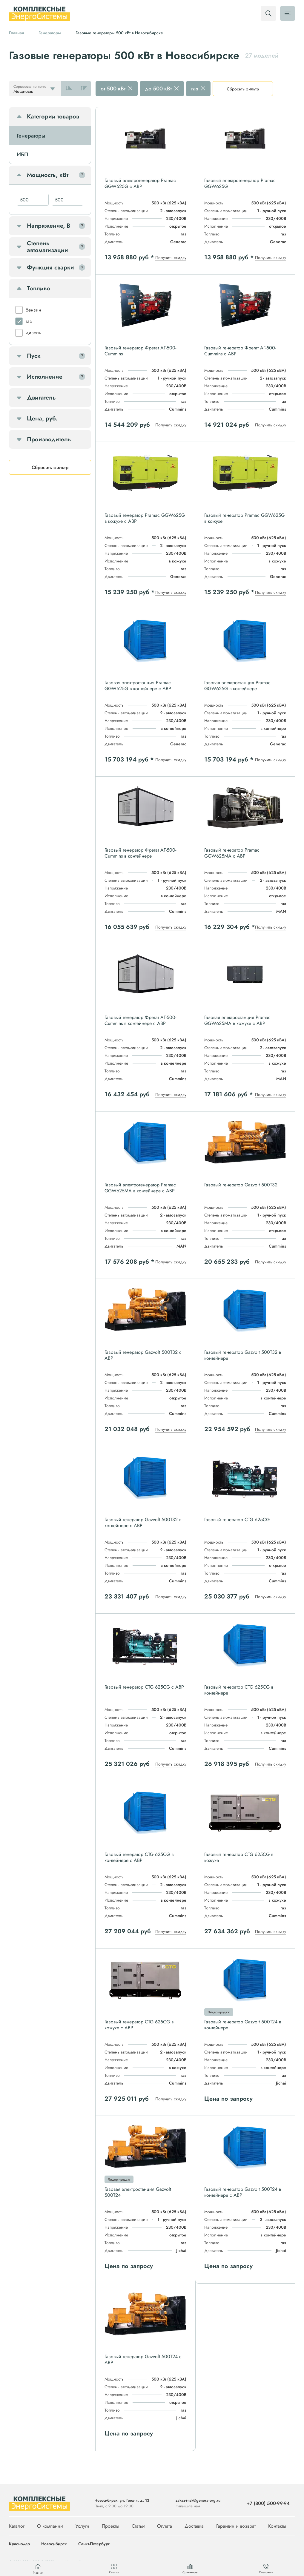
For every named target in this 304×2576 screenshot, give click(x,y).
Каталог (16, 2526)
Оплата (164, 2526)
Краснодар (19, 2544)
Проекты (110, 2526)
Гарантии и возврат (236, 2526)
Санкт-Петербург (94, 2544)
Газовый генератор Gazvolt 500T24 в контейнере (242, 2024)
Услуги (82, 2526)
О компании (50, 2526)
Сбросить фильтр (243, 89)
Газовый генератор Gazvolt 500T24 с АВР (143, 2359)
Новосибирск (54, 2544)
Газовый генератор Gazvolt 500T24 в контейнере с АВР (242, 2192)
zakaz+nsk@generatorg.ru (198, 2500)
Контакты (277, 2526)
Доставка (194, 2526)
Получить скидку (170, 257)
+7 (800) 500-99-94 (268, 2503)
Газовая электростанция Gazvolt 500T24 (138, 2192)
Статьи (138, 2526)
